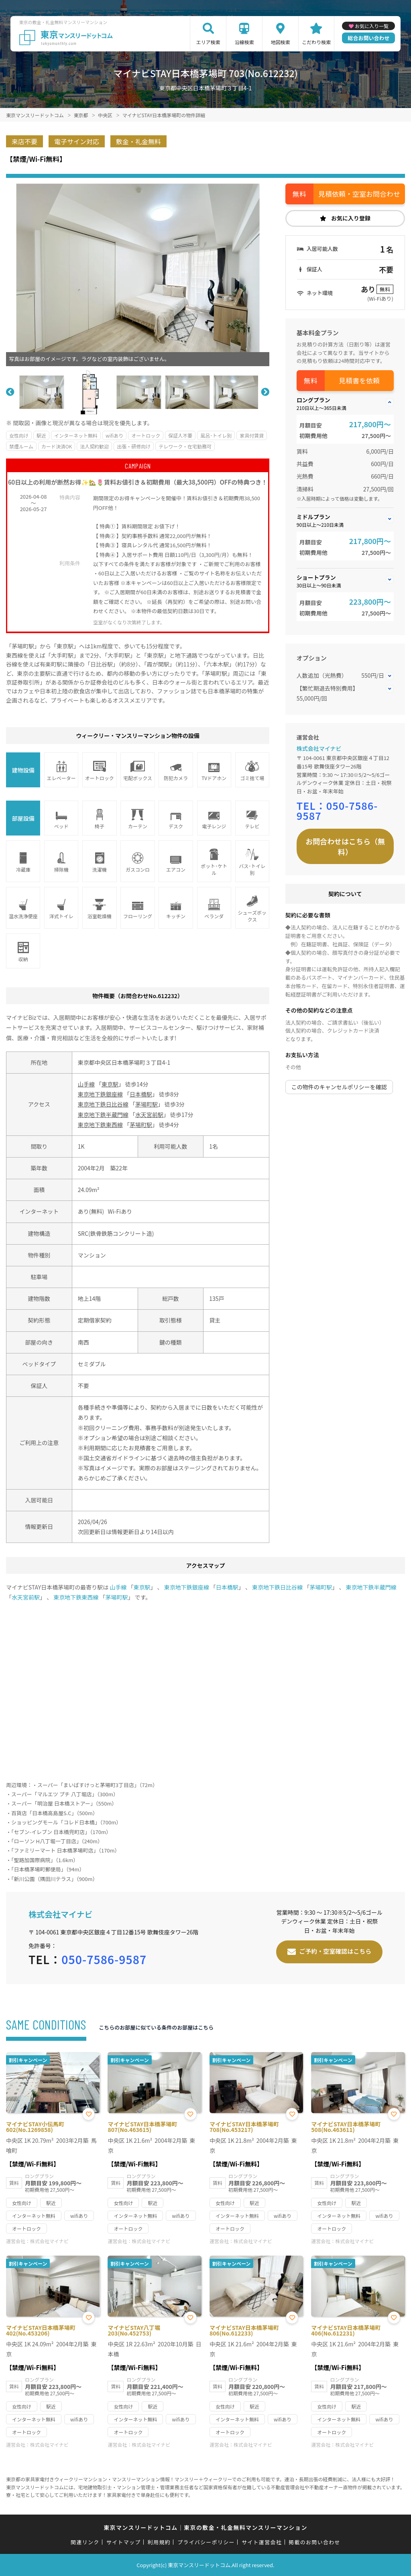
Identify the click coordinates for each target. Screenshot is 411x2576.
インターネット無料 (76, 435)
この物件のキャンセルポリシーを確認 (339, 1087)
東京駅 (110, 1084)
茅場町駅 (146, 1104)
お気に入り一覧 (372, 25)
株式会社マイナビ (319, 748)
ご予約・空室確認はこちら (335, 1951)
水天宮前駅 (149, 1115)
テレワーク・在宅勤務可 (185, 446)
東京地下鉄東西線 (100, 1125)
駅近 (41, 435)
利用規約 (159, 2542)
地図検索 (280, 42)
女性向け (18, 435)
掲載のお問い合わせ (314, 2542)
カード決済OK (56, 446)
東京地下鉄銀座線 (100, 1094)
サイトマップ (123, 2542)
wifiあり (114, 435)
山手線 (86, 1084)
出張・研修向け (134, 446)
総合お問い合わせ (368, 38)
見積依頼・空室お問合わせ (359, 194)
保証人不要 (180, 435)
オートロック (145, 435)
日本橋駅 (141, 1094)
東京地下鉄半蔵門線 (103, 1115)
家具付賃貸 (252, 435)
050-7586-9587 (337, 810)
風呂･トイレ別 (216, 435)
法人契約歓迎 (94, 446)
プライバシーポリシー (206, 2542)
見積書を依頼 (359, 380)
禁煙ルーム (21, 446)
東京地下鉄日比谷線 (103, 1104)
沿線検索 (244, 42)
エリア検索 (208, 42)
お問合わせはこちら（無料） (345, 846)
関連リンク (85, 2542)
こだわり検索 (316, 42)
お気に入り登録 (350, 218)
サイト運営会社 (262, 2542)
